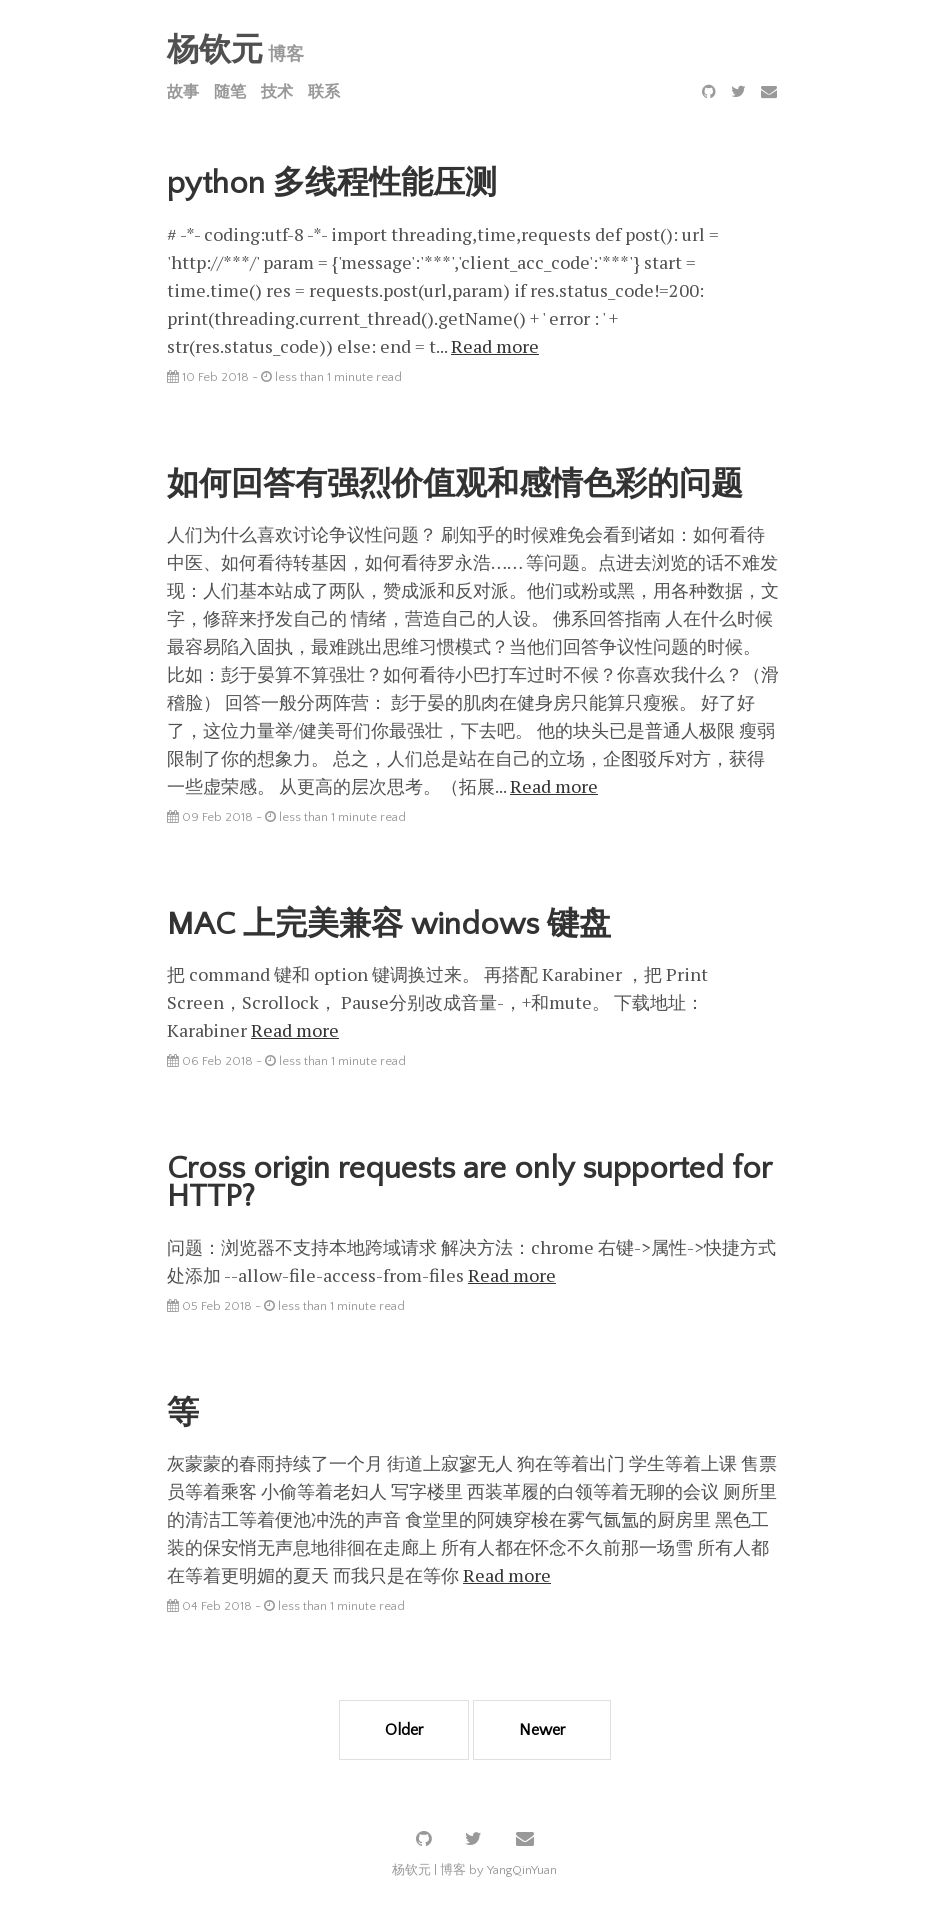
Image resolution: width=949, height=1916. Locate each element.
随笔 (230, 92)
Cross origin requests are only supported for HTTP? (469, 1182)
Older (404, 1730)
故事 (183, 92)
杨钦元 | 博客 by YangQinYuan (474, 1870)
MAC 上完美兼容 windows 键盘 (389, 924)
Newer (542, 1730)
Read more (495, 346)
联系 (324, 92)
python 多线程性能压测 (332, 183)
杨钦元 (215, 50)
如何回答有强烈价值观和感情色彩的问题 (455, 484)
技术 (277, 92)
